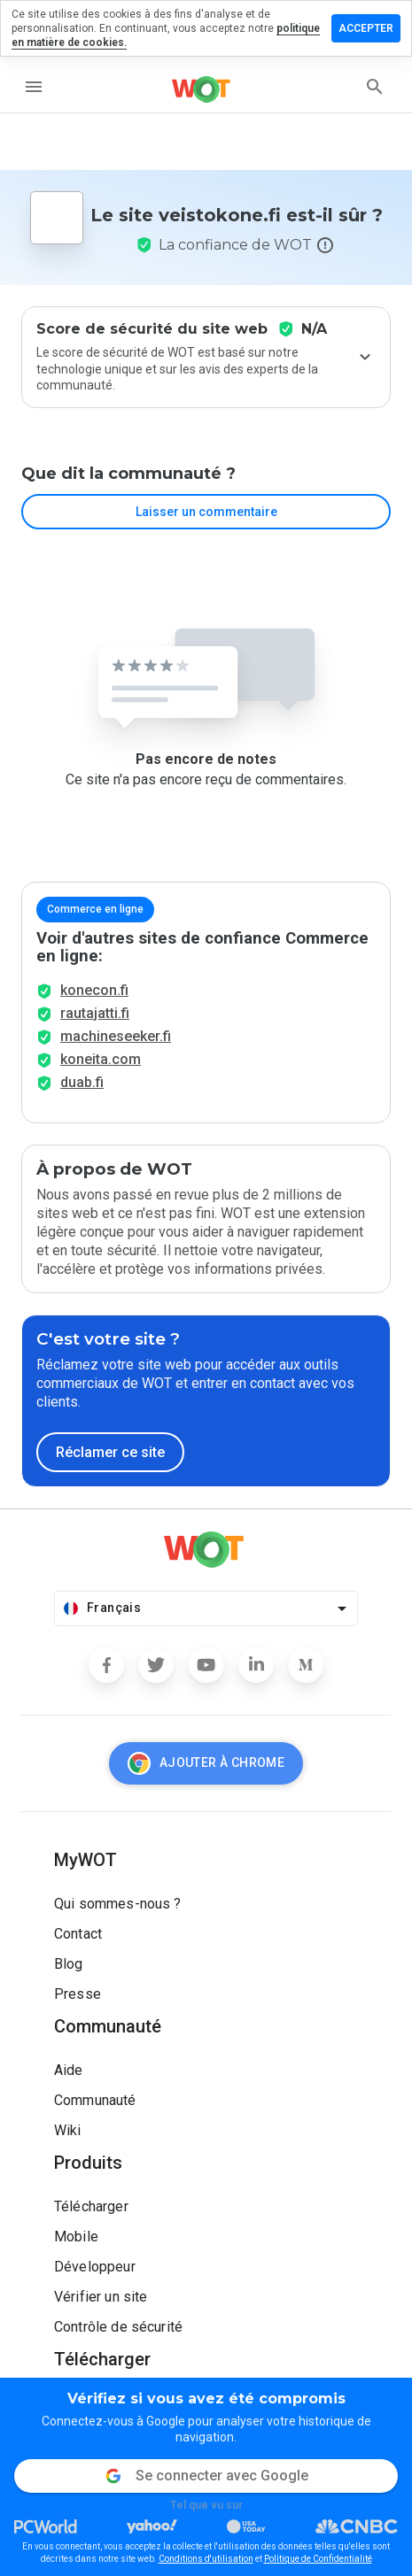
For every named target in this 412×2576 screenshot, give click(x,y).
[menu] (33, 87)
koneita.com (100, 1059)
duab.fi (82, 1082)
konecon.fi (94, 990)
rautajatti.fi (94, 1013)
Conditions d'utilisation (206, 2559)
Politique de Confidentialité (318, 2559)
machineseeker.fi (115, 1036)
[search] (375, 87)
